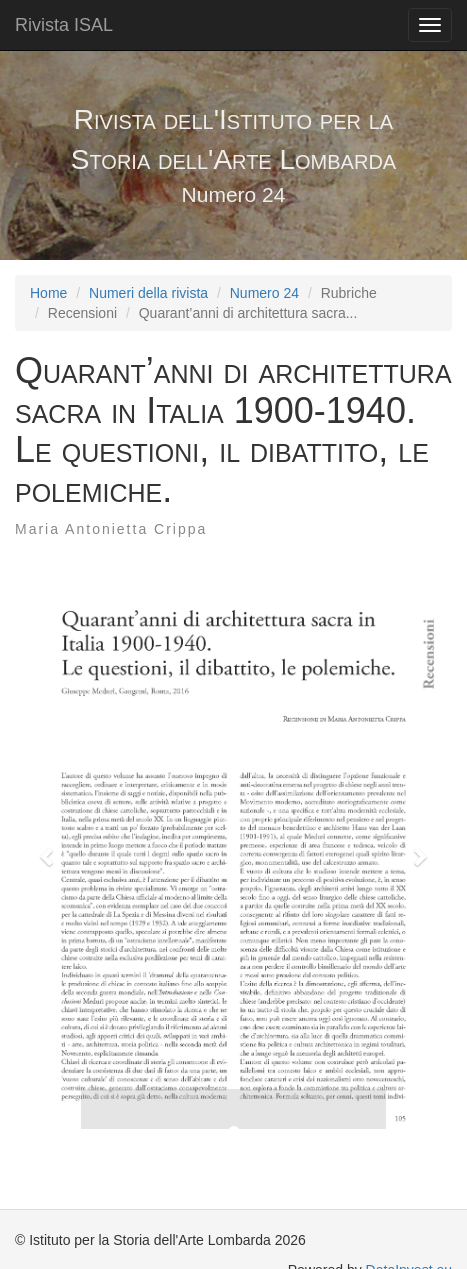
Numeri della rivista (148, 293)
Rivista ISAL (64, 25)
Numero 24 (264, 293)
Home (48, 293)
